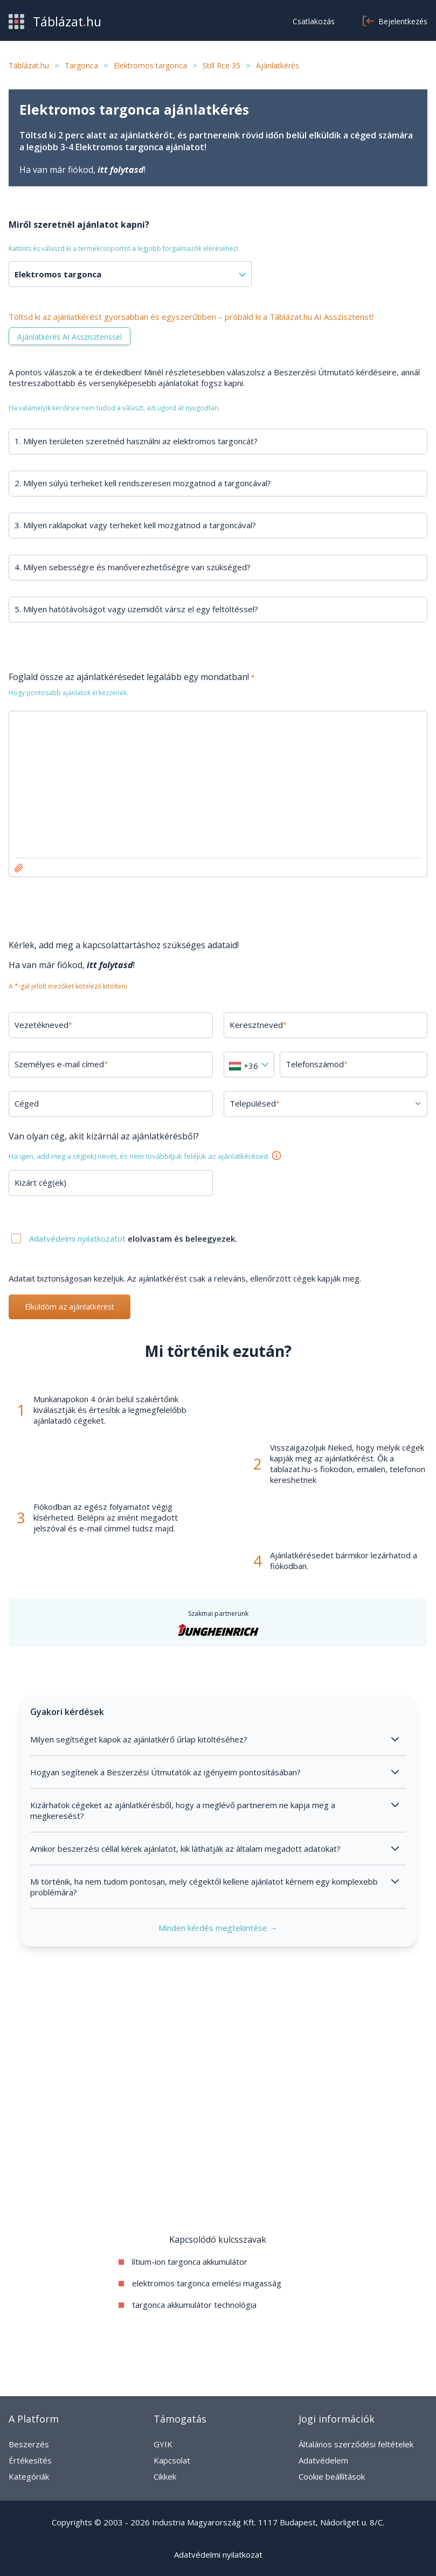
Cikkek (165, 2476)
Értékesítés (30, 2460)
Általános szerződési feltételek (356, 2444)
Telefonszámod (317, 1064)
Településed (255, 1103)
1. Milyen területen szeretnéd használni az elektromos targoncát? (136, 441)
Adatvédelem (323, 2460)
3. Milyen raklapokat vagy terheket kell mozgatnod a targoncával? (135, 525)
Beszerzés (29, 2444)
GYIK (163, 2444)
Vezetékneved (43, 1024)
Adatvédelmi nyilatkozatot (78, 1238)
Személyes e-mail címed (61, 1064)
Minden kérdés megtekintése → (218, 1927)
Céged (27, 1103)
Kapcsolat (172, 2460)
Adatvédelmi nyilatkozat (218, 2554)
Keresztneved (258, 1024)
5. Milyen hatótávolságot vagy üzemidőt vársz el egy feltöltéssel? (136, 609)
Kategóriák (29, 2476)
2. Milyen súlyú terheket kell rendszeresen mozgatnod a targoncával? (143, 483)
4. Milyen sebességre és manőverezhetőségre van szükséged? (133, 567)
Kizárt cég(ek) (40, 1182)
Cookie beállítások (332, 2476)
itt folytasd (121, 170)
